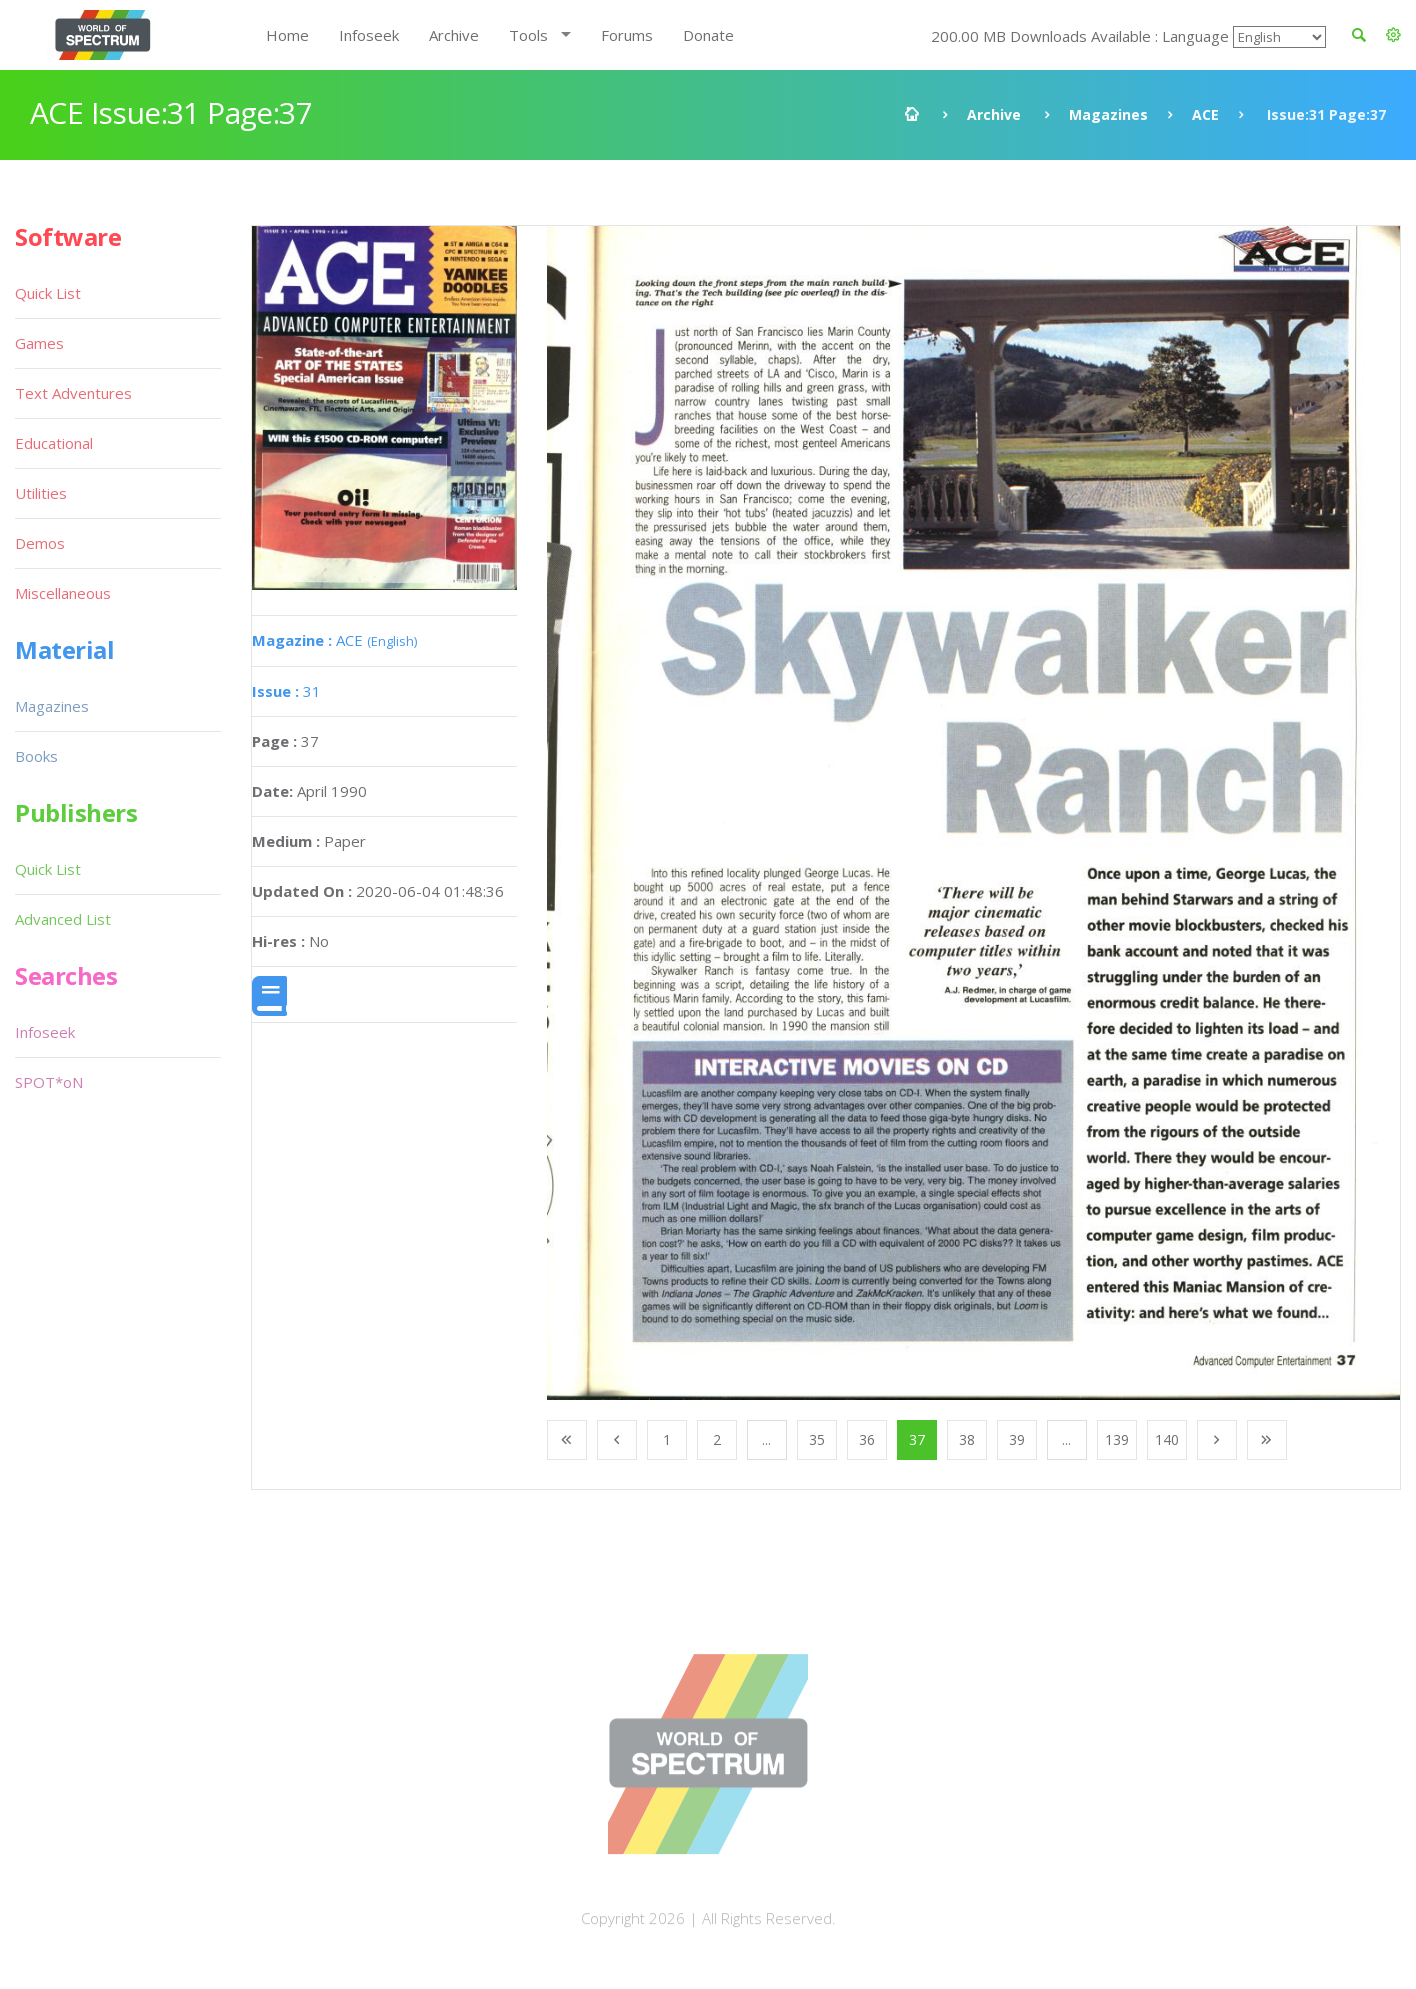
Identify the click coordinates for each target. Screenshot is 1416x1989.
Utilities (41, 493)
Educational (54, 443)
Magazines (1108, 114)
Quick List (48, 293)
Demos (40, 543)
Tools (528, 35)
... (766, 1439)
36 (867, 1439)
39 (1017, 1439)
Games (39, 343)
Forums (627, 35)
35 (817, 1439)
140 (1167, 1439)
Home (287, 35)
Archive (454, 35)
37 (917, 1439)
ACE (1205, 114)
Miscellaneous (63, 593)
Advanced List (63, 919)
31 (286, 691)
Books (36, 756)
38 (967, 1439)
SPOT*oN (49, 1082)
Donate (708, 35)
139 (1117, 1439)
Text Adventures (73, 393)
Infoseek (369, 35)
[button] (1393, 35)
